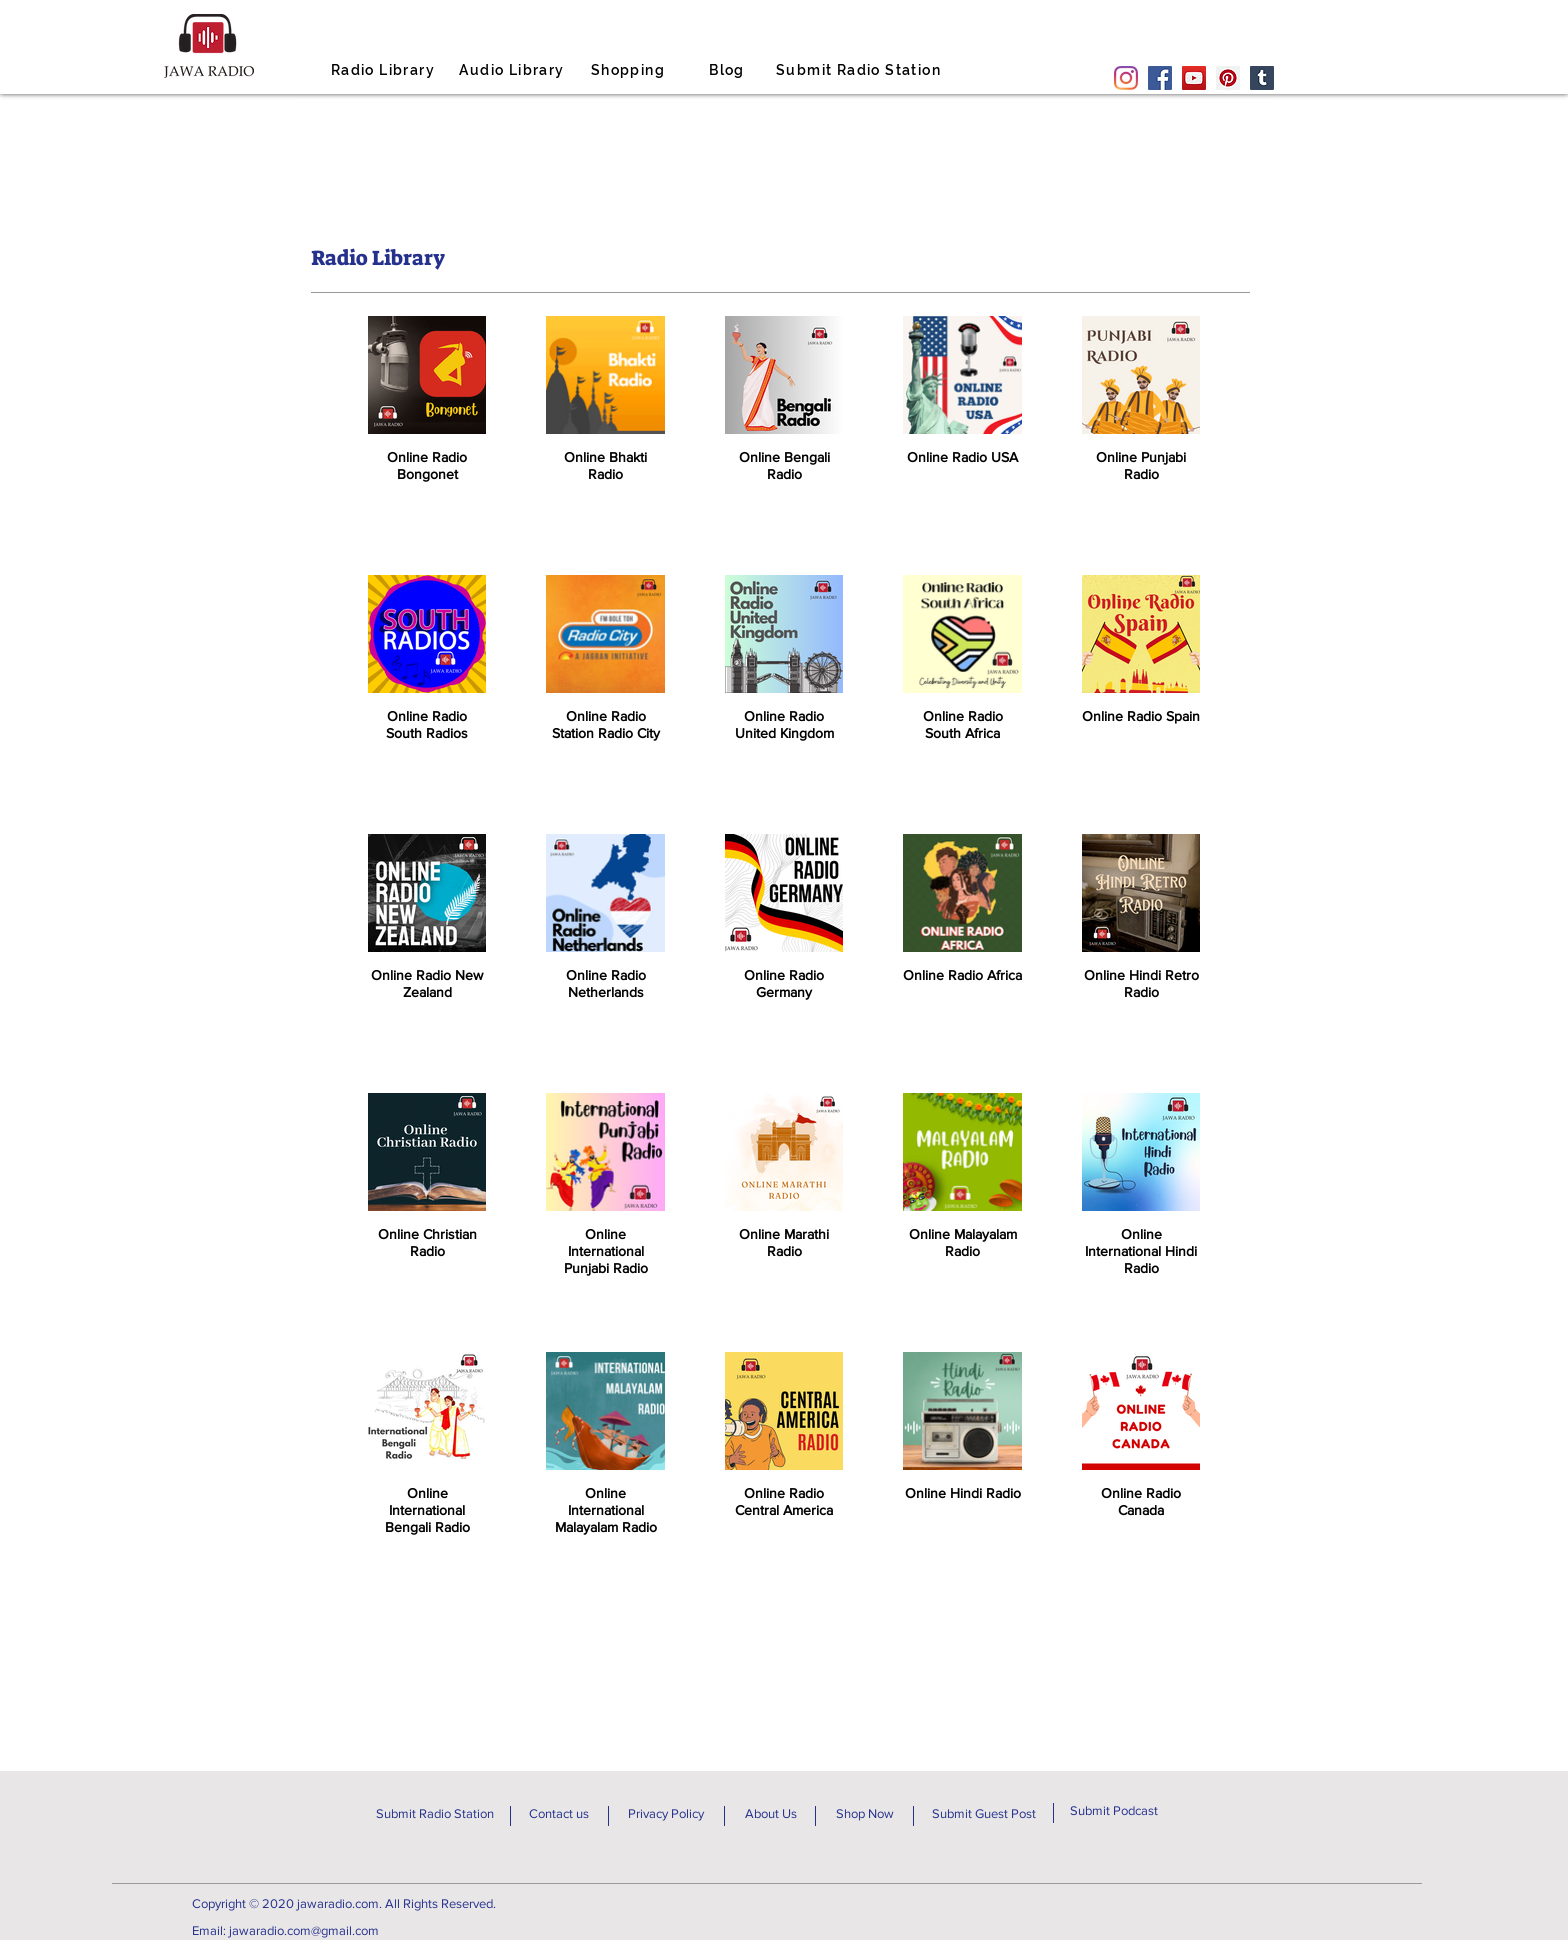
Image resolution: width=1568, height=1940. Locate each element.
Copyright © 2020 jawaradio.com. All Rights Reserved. (344, 1903)
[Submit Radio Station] (860, 70)
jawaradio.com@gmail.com (304, 1930)
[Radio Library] (385, 70)
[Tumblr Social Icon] (1262, 78)
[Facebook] (1160, 78)
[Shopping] (630, 70)
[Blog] (729, 70)
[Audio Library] (514, 70)
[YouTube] (1194, 78)
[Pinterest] (1228, 78)
